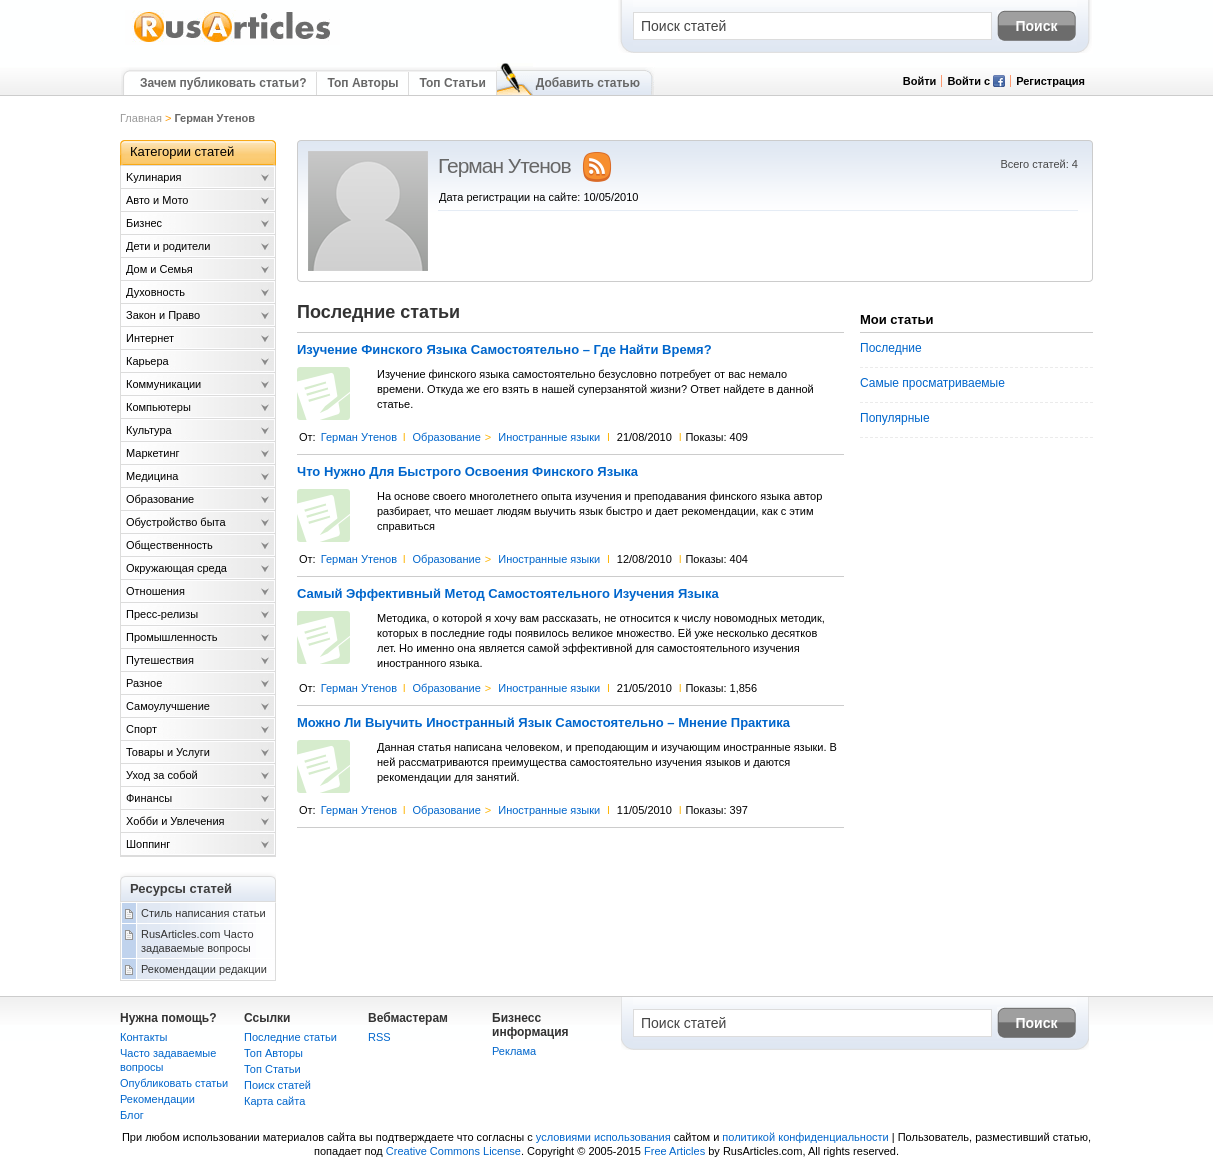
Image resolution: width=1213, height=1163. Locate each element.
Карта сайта (274, 1101)
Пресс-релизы (162, 614)
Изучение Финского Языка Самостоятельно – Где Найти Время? (504, 350)
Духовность (155, 292)
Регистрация (1050, 81)
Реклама (514, 1051)
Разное (144, 683)
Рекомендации (157, 1099)
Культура (149, 430)
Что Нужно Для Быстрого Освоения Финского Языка (467, 472)
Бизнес (144, 223)
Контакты (144, 1037)
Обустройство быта (176, 522)
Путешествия (160, 660)
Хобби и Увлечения (175, 821)
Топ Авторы (362, 83)
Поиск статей (277, 1085)
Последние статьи (290, 1037)
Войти (920, 81)
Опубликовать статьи (174, 1083)
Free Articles (674, 1151)
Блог (132, 1115)
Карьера (147, 361)
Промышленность (172, 637)
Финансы (149, 798)
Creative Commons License (453, 1151)
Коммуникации (163, 384)
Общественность (169, 545)
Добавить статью (588, 83)
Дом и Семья (159, 269)
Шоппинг (148, 844)
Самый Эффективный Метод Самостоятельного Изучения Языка (508, 594)
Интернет (150, 338)
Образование (447, 437)
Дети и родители (168, 246)
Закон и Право (163, 315)
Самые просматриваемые (932, 383)
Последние (891, 348)
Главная (141, 118)
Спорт (141, 729)
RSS (379, 1037)
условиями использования (603, 1137)
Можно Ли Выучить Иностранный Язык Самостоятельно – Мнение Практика (543, 723)
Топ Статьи (452, 83)
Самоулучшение (168, 706)
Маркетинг (152, 453)
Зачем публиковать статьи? (223, 83)
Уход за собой (162, 775)
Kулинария (154, 177)
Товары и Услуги (168, 752)
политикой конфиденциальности (805, 1137)
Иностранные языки (549, 437)
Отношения (155, 591)
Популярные (895, 418)
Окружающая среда (176, 568)
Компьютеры (158, 407)
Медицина (152, 476)
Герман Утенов (359, 437)
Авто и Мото (157, 200)
